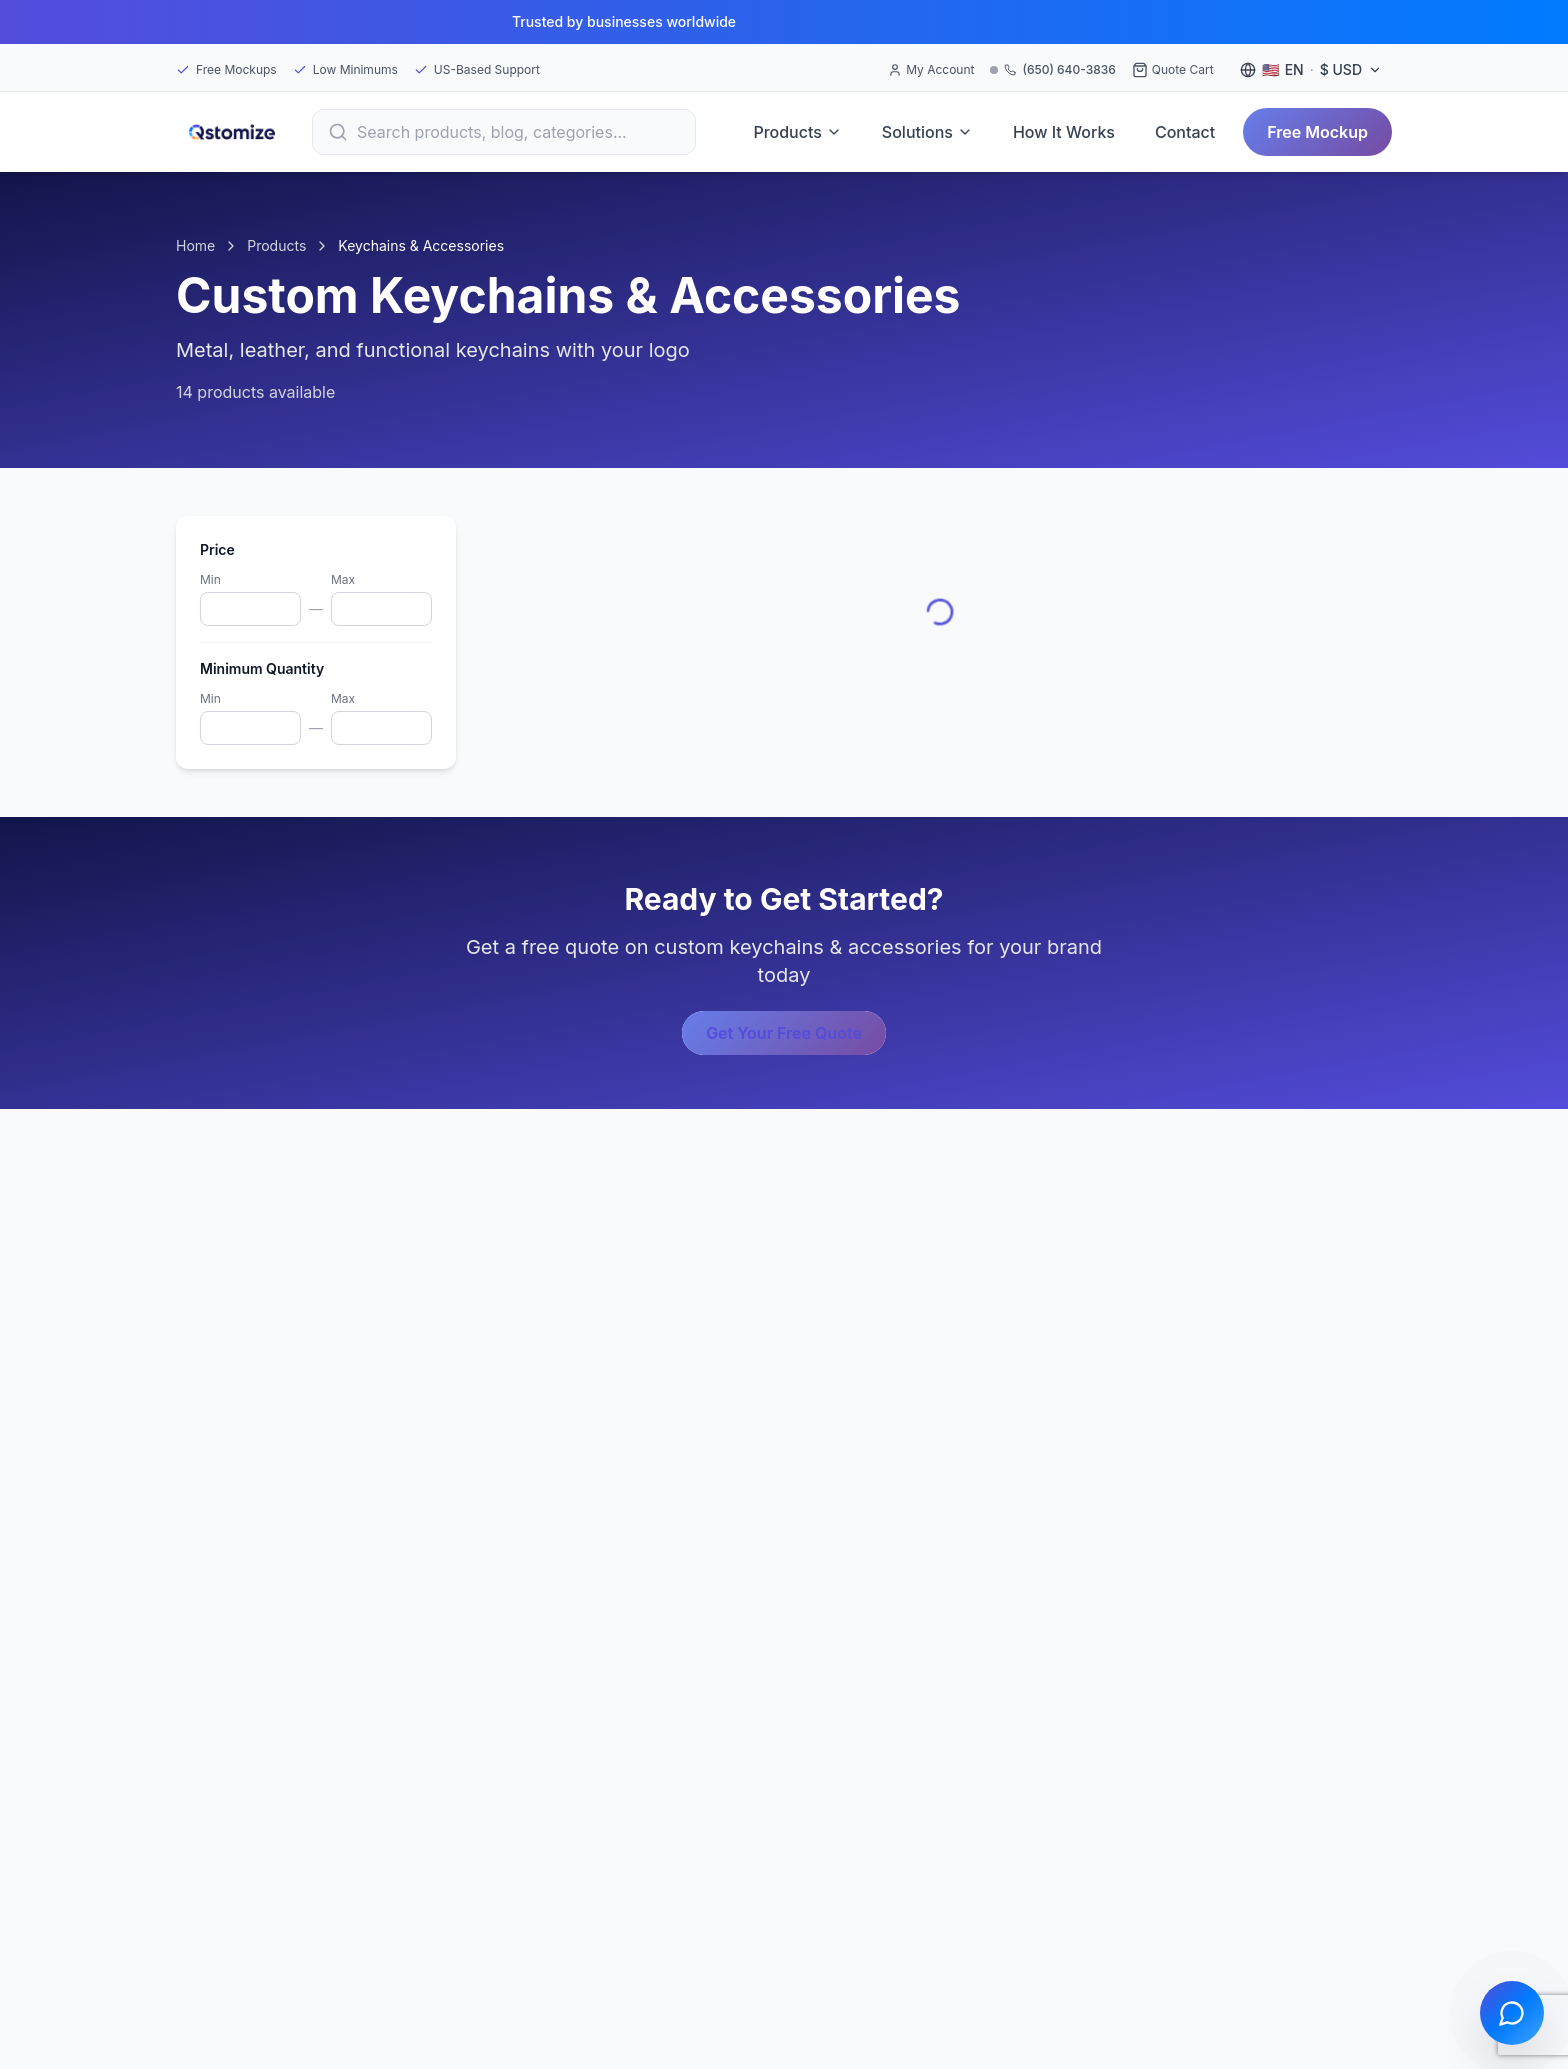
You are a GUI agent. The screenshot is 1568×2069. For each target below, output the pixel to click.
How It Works (1064, 132)
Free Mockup (1317, 132)
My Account (931, 69)
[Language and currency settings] (1311, 70)
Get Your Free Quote (784, 1033)
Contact (1185, 132)
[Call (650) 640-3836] (1052, 70)
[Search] (504, 132)
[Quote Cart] (1173, 70)
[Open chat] (1512, 2013)
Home (195, 245)
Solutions (927, 132)
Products (797, 132)
